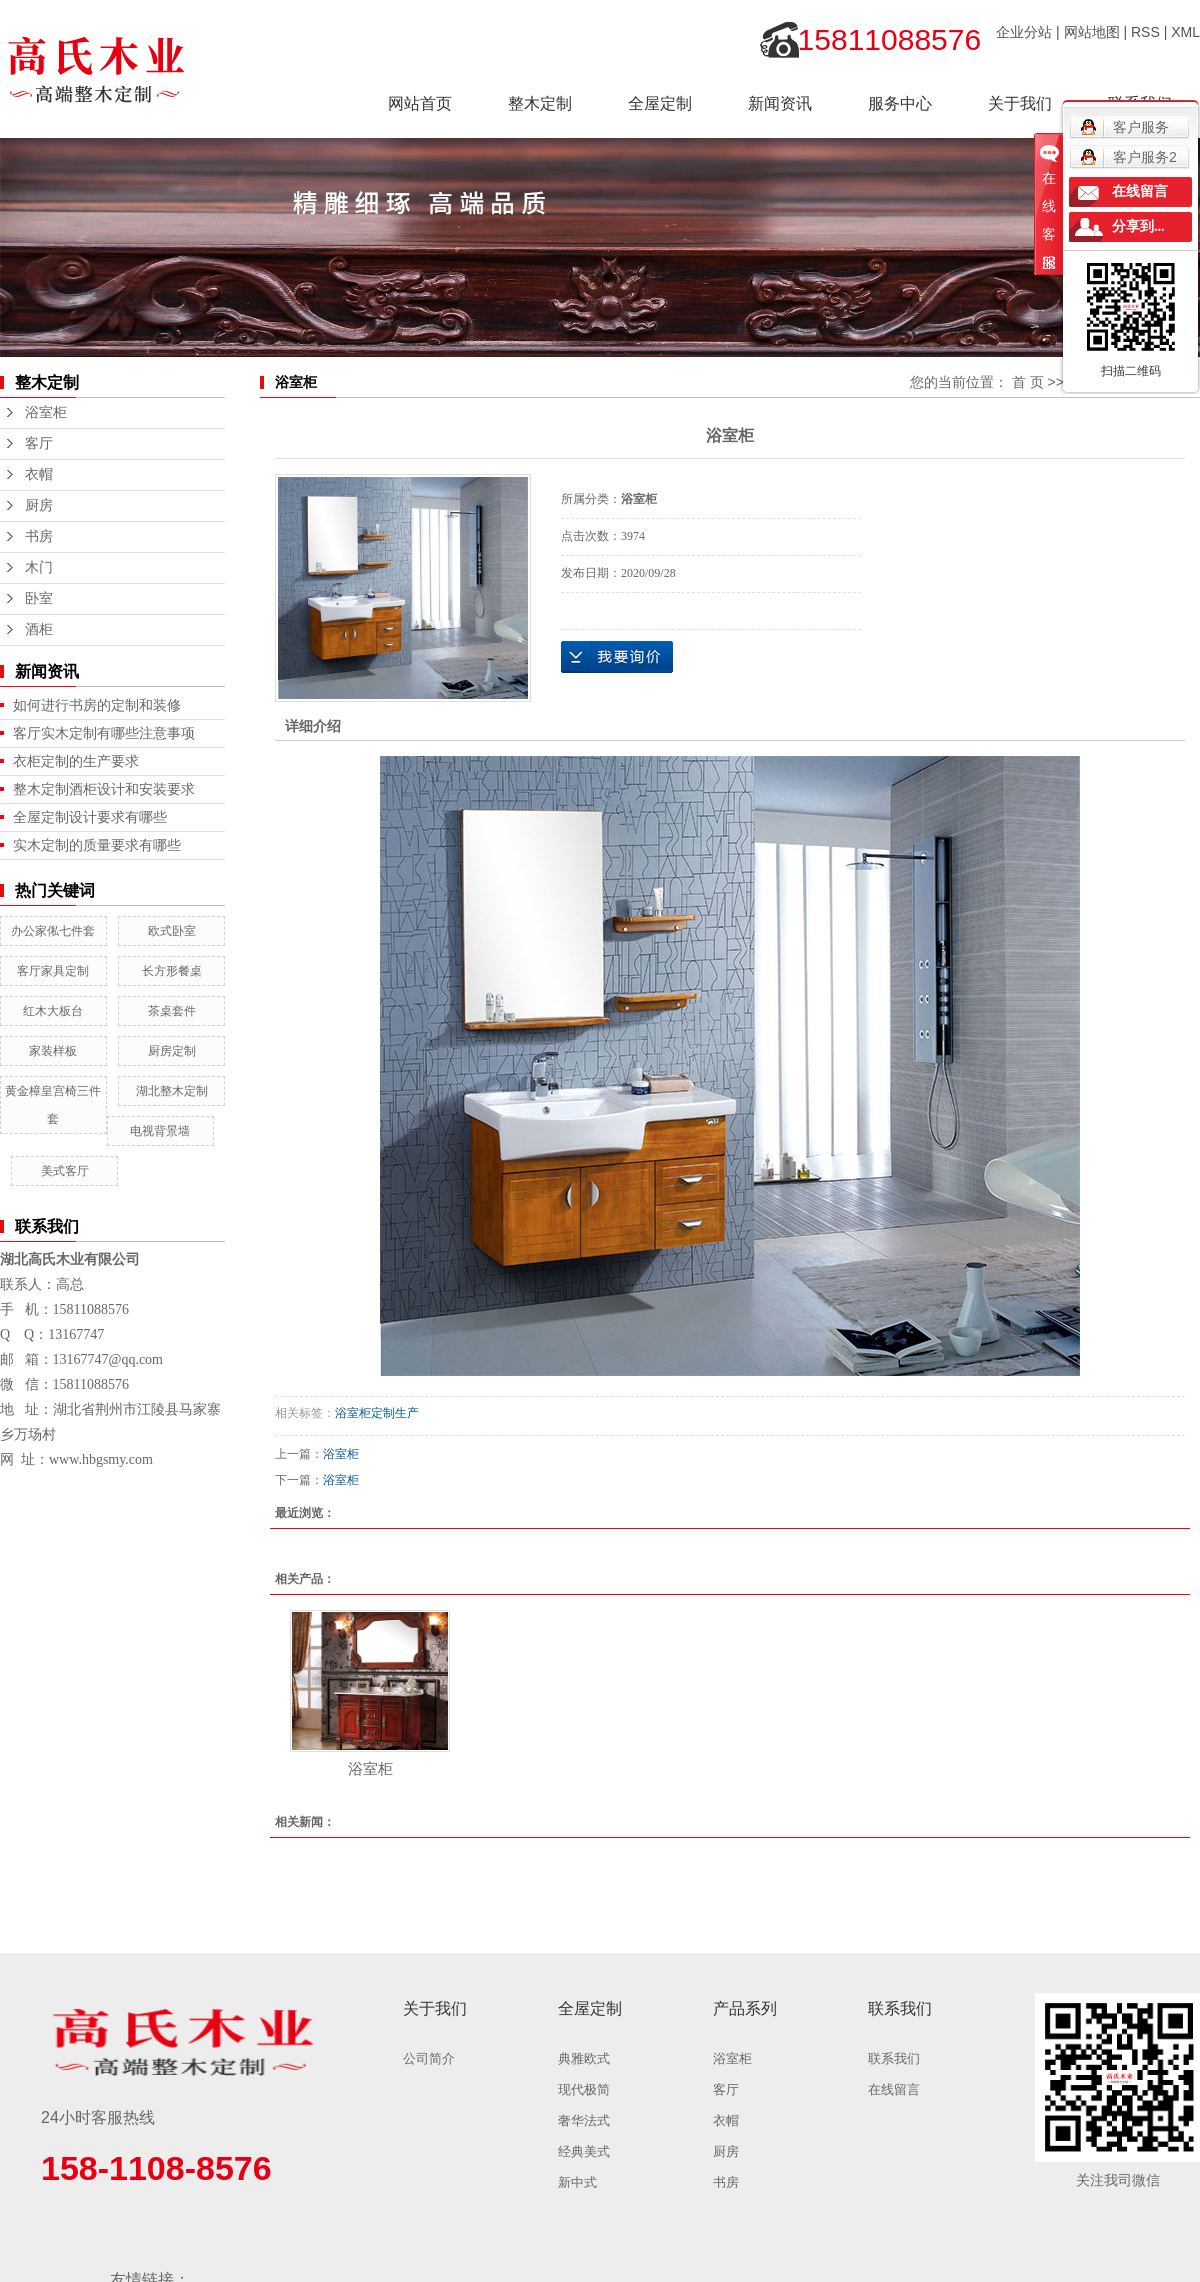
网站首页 (420, 103)
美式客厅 (65, 1171)
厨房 (39, 505)
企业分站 (1024, 32)
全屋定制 (660, 103)
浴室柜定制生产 (377, 1413)
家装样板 (53, 1051)
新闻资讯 (780, 103)
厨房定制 (172, 1051)
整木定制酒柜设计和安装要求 (104, 789)
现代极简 (584, 2089)
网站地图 (1092, 32)
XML (1185, 32)
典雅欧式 (584, 2058)
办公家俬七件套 (53, 931)
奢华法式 (584, 2120)
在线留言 (894, 2089)
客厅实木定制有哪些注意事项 (104, 733)
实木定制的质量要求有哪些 (97, 845)
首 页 (1028, 382)
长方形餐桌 (172, 971)
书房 (39, 536)
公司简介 (429, 2058)
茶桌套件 (172, 1011)
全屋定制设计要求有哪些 (90, 817)
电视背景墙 (160, 1131)
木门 (39, 567)
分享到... (1138, 226)
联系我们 (894, 2058)
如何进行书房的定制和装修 (97, 705)
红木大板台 (53, 1011)
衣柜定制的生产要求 (76, 761)
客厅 (39, 443)
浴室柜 (46, 412)
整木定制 (540, 103)
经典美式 (584, 2151)
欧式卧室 (172, 931)
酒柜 (39, 629)
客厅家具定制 (53, 971)
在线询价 (617, 657)
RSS (1145, 32)
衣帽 (39, 474)
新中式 (577, 2182)
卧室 (39, 598)
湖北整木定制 (172, 1091)
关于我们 (1020, 103)
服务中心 (900, 103)
